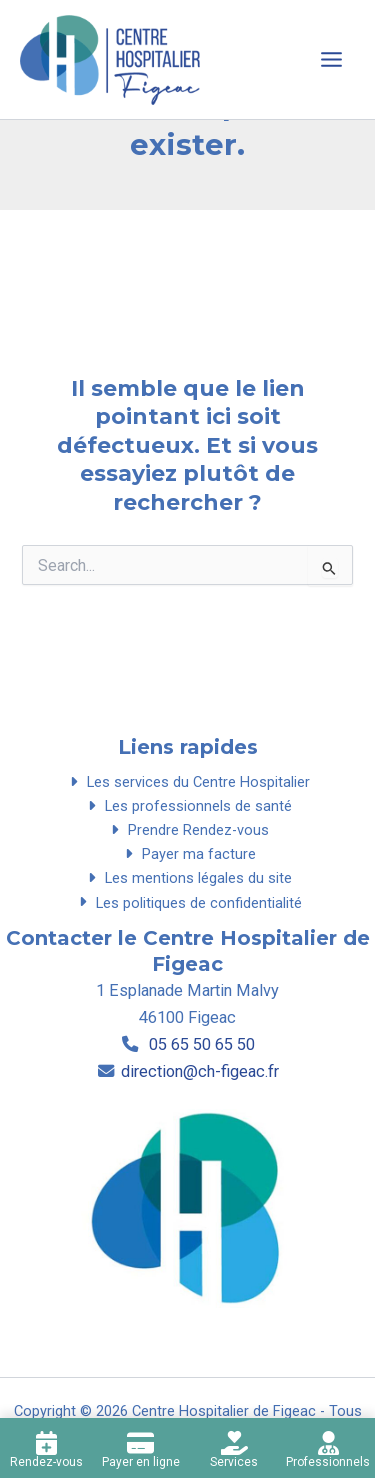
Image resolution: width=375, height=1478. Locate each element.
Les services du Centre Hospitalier (187, 782)
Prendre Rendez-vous (187, 830)
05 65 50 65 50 (200, 1044)
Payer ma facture (187, 854)
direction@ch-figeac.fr (200, 1071)
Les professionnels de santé (187, 806)
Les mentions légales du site (187, 878)
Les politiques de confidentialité (187, 903)
